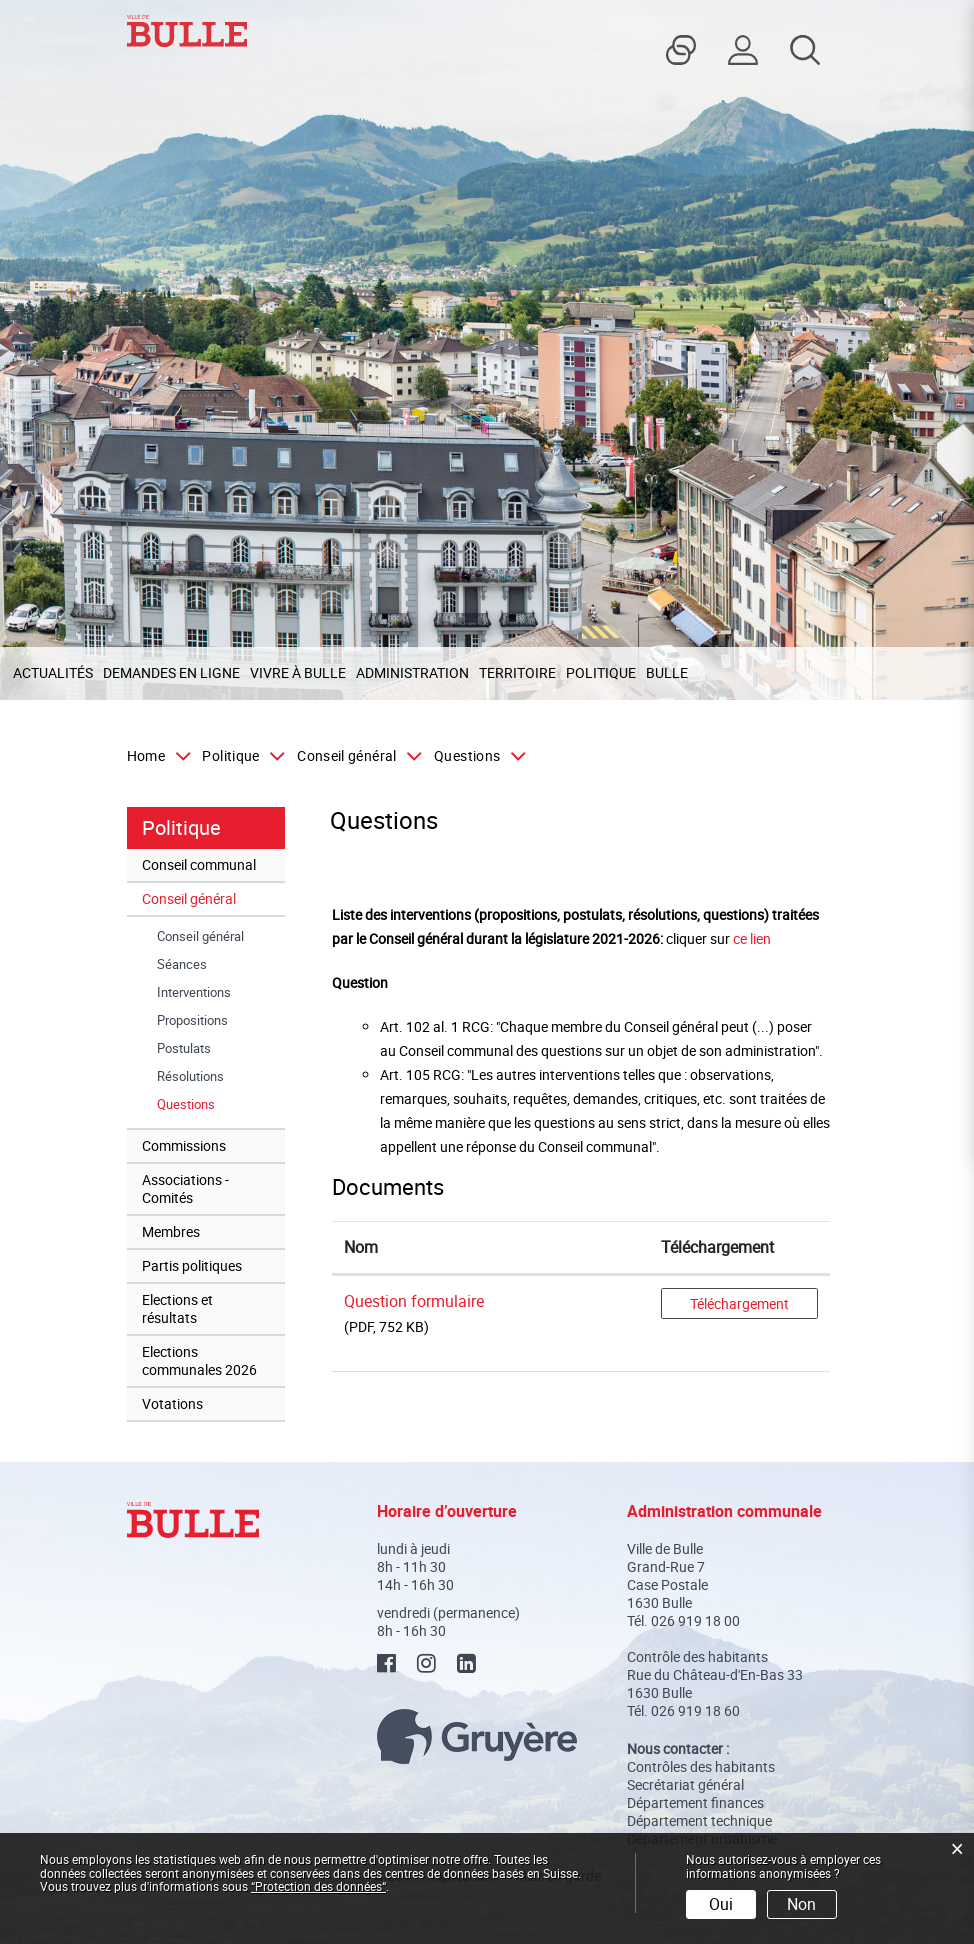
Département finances (695, 1802)
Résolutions (190, 1076)
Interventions (194, 992)
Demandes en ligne (171, 672)
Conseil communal (199, 864)
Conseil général (189, 898)
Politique (601, 672)
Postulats (184, 1048)
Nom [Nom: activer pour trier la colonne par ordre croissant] (361, 1247)
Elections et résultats (177, 1308)
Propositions (192, 1020)
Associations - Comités (185, 1188)
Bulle (667, 672)
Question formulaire (414, 1301)
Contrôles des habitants (701, 1766)
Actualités (53, 672)
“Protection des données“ (318, 1886)
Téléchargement (739, 1303)
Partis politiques (192, 1265)
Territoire (517, 672)
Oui (721, 1904)
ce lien (752, 938)
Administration (412, 672)
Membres (171, 1231)
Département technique (699, 1820)
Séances (182, 964)
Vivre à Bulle (298, 672)
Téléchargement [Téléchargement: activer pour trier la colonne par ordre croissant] (717, 1247)
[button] (239, 756)
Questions (221, 1104)
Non (801, 1904)
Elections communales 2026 (199, 1360)
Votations (172, 1403)
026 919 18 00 (695, 1620)
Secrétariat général (685, 1784)
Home (146, 756)
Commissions (184, 1145)
